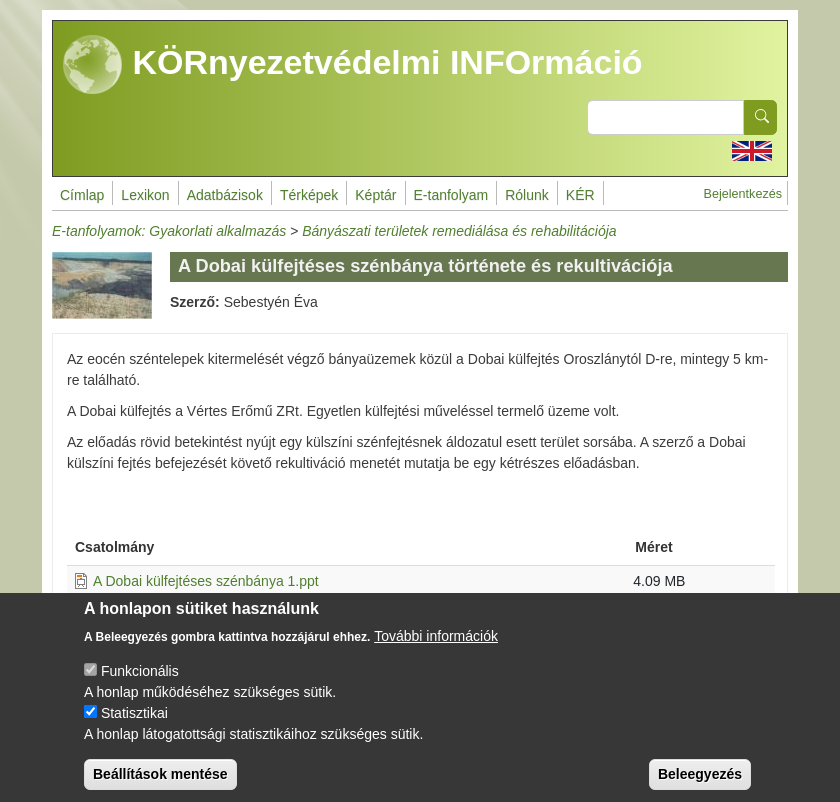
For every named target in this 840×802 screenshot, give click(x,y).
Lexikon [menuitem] (145, 195)
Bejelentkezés (743, 194)
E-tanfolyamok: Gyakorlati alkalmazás (169, 231)
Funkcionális (140, 688)
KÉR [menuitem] (580, 195)
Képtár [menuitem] (375, 195)
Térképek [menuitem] (309, 195)
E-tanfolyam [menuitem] (451, 195)
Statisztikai (134, 730)
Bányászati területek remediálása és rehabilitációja (459, 231)
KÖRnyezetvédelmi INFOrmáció (353, 65)
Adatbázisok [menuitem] (225, 195)
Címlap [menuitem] (82, 195)
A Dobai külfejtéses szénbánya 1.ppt (206, 581)
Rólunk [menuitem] (527, 195)
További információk (436, 653)
